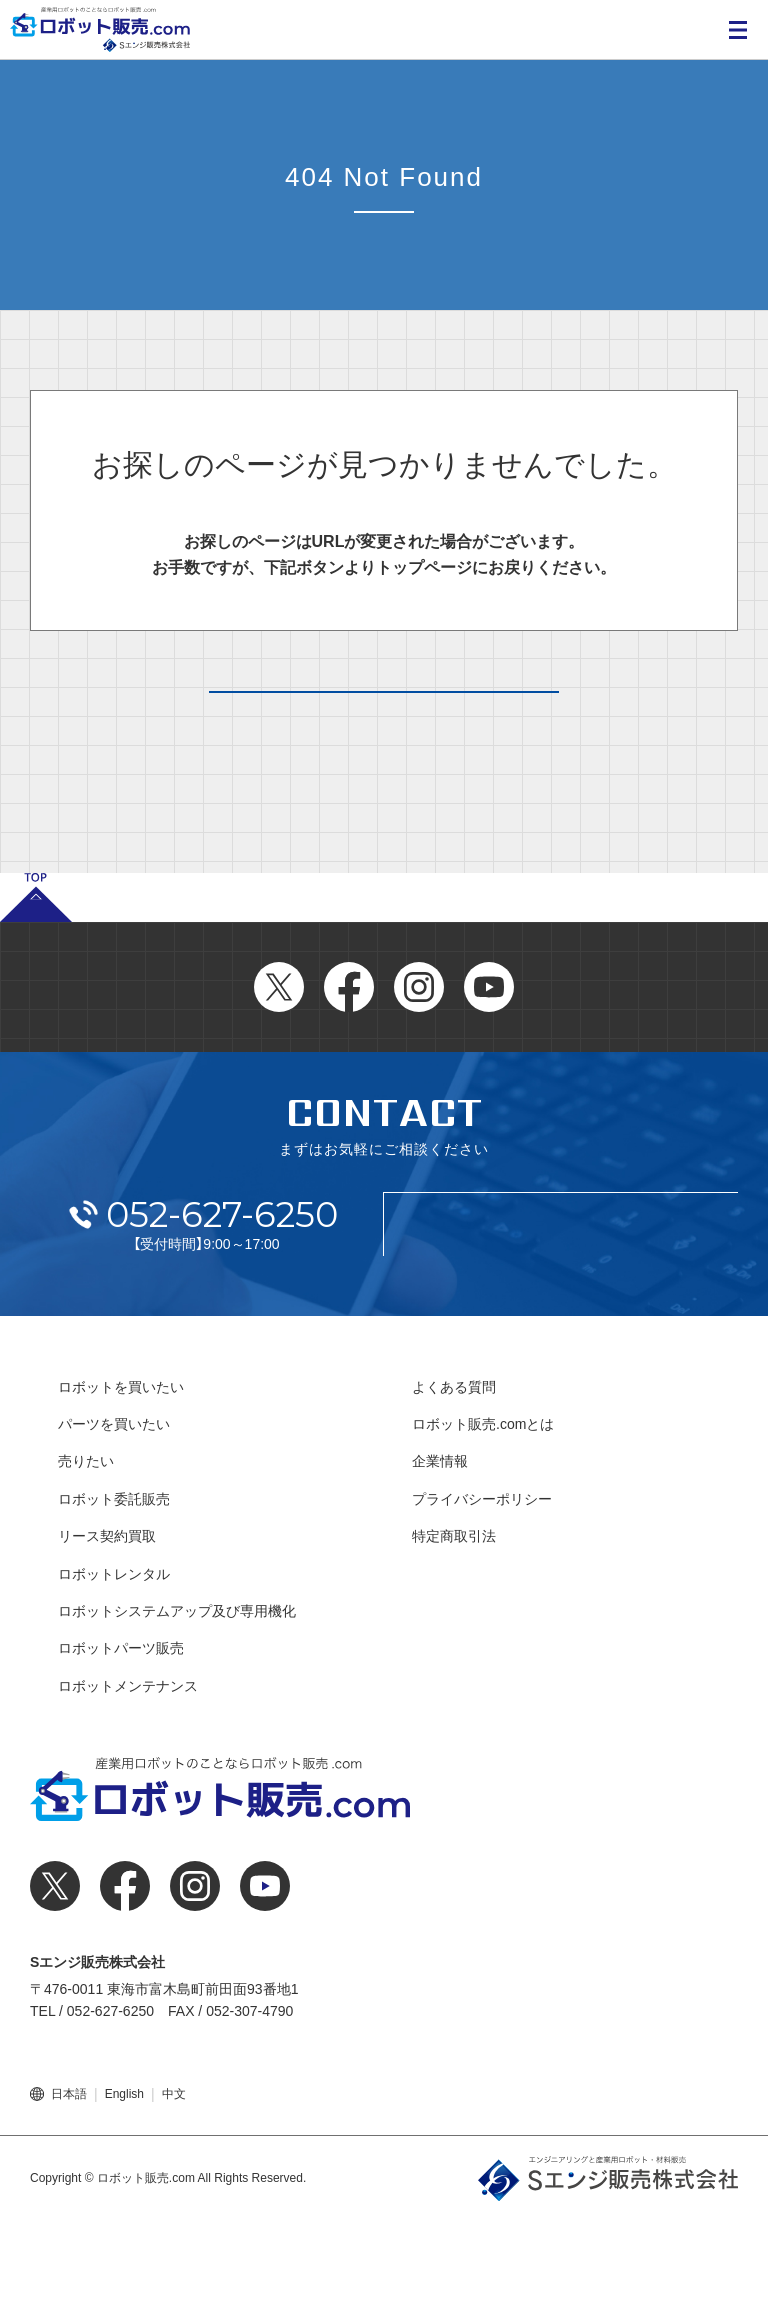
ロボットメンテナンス (128, 1772)
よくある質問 (454, 1473)
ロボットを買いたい (121, 1473)
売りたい (86, 1547)
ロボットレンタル (114, 1659)
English (124, 2180)
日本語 (69, 2180)
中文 (174, 2180)
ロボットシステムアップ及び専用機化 (177, 1697)
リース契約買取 (107, 1622)
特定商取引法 (454, 1622)
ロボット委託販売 (114, 1585)
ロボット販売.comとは (483, 1510)
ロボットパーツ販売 (121, 1734)
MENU (738, 30)
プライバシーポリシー (482, 1585)
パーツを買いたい (114, 1510)
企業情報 (440, 1547)
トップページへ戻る (384, 733)
